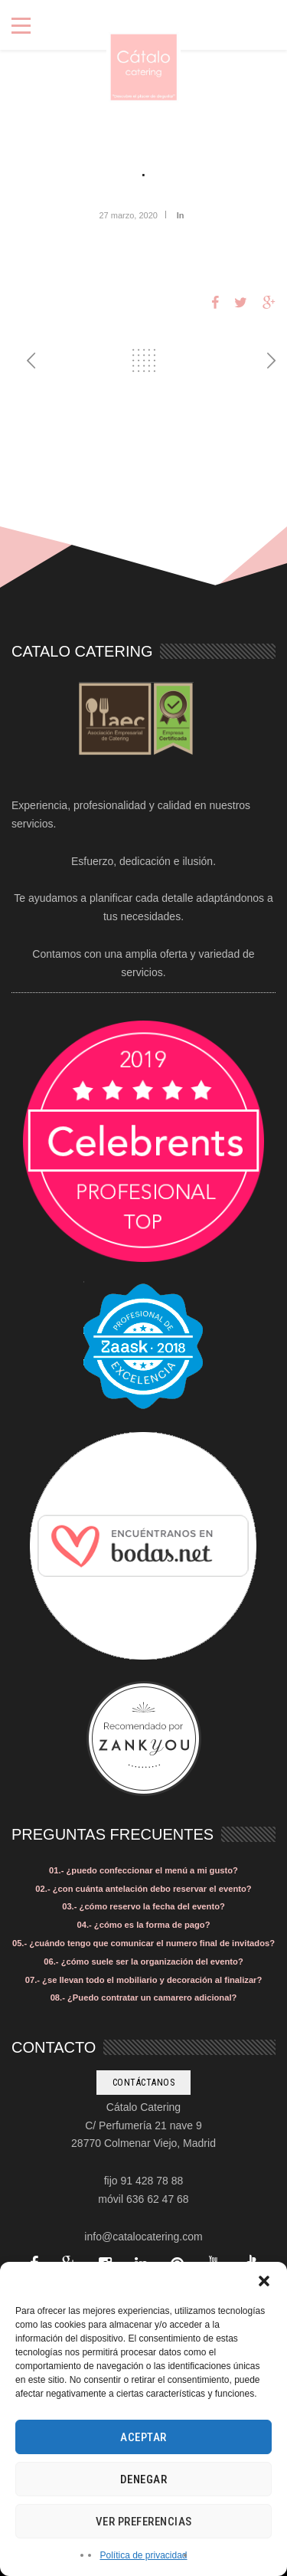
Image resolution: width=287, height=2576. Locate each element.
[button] (264, 2281)
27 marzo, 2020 (128, 215)
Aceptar (143, 2437)
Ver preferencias (144, 2521)
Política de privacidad (143, 2555)
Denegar (144, 2479)
